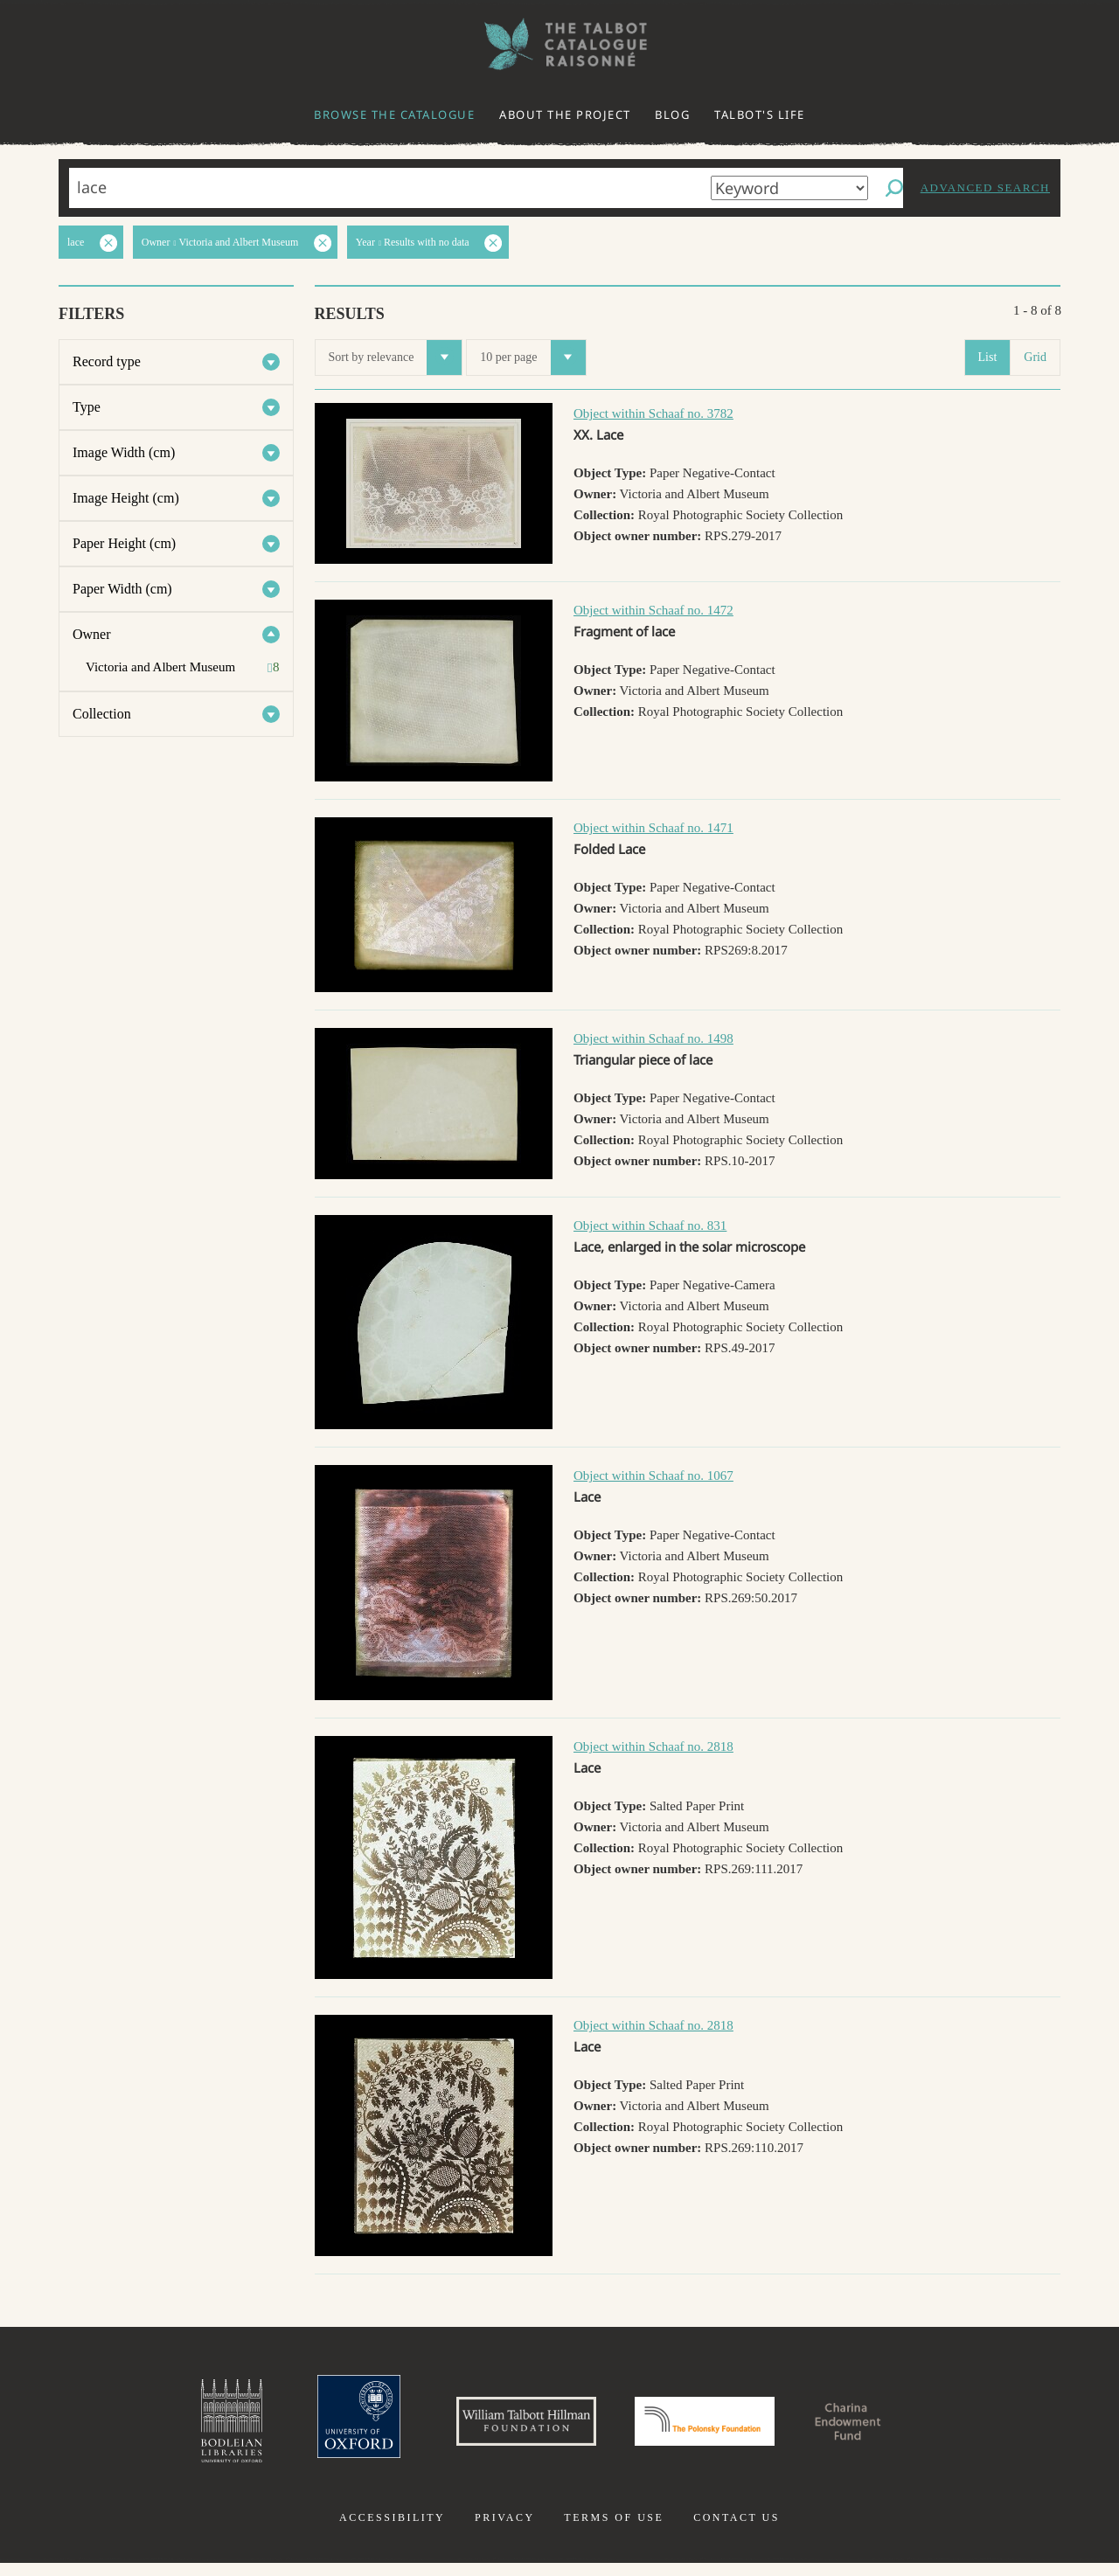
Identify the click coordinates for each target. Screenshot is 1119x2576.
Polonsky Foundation (716, 2427)
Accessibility (392, 2530)
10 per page (532, 357)
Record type (107, 361)
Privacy (505, 2530)
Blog (672, 114)
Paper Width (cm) (122, 588)
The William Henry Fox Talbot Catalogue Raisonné (559, 44)
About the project (565, 114)
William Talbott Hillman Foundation (502, 2427)
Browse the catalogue (394, 114)
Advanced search (985, 187)
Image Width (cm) (124, 452)
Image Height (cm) (126, 497)
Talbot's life (759, 114)
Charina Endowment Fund (894, 2427)
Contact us (736, 2530)
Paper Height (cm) (124, 543)
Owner (92, 634)
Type (87, 406)
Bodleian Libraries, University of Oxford (173, 2427)
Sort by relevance (395, 357)
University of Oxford (311, 2427)
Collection (102, 713)
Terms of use (614, 2530)
